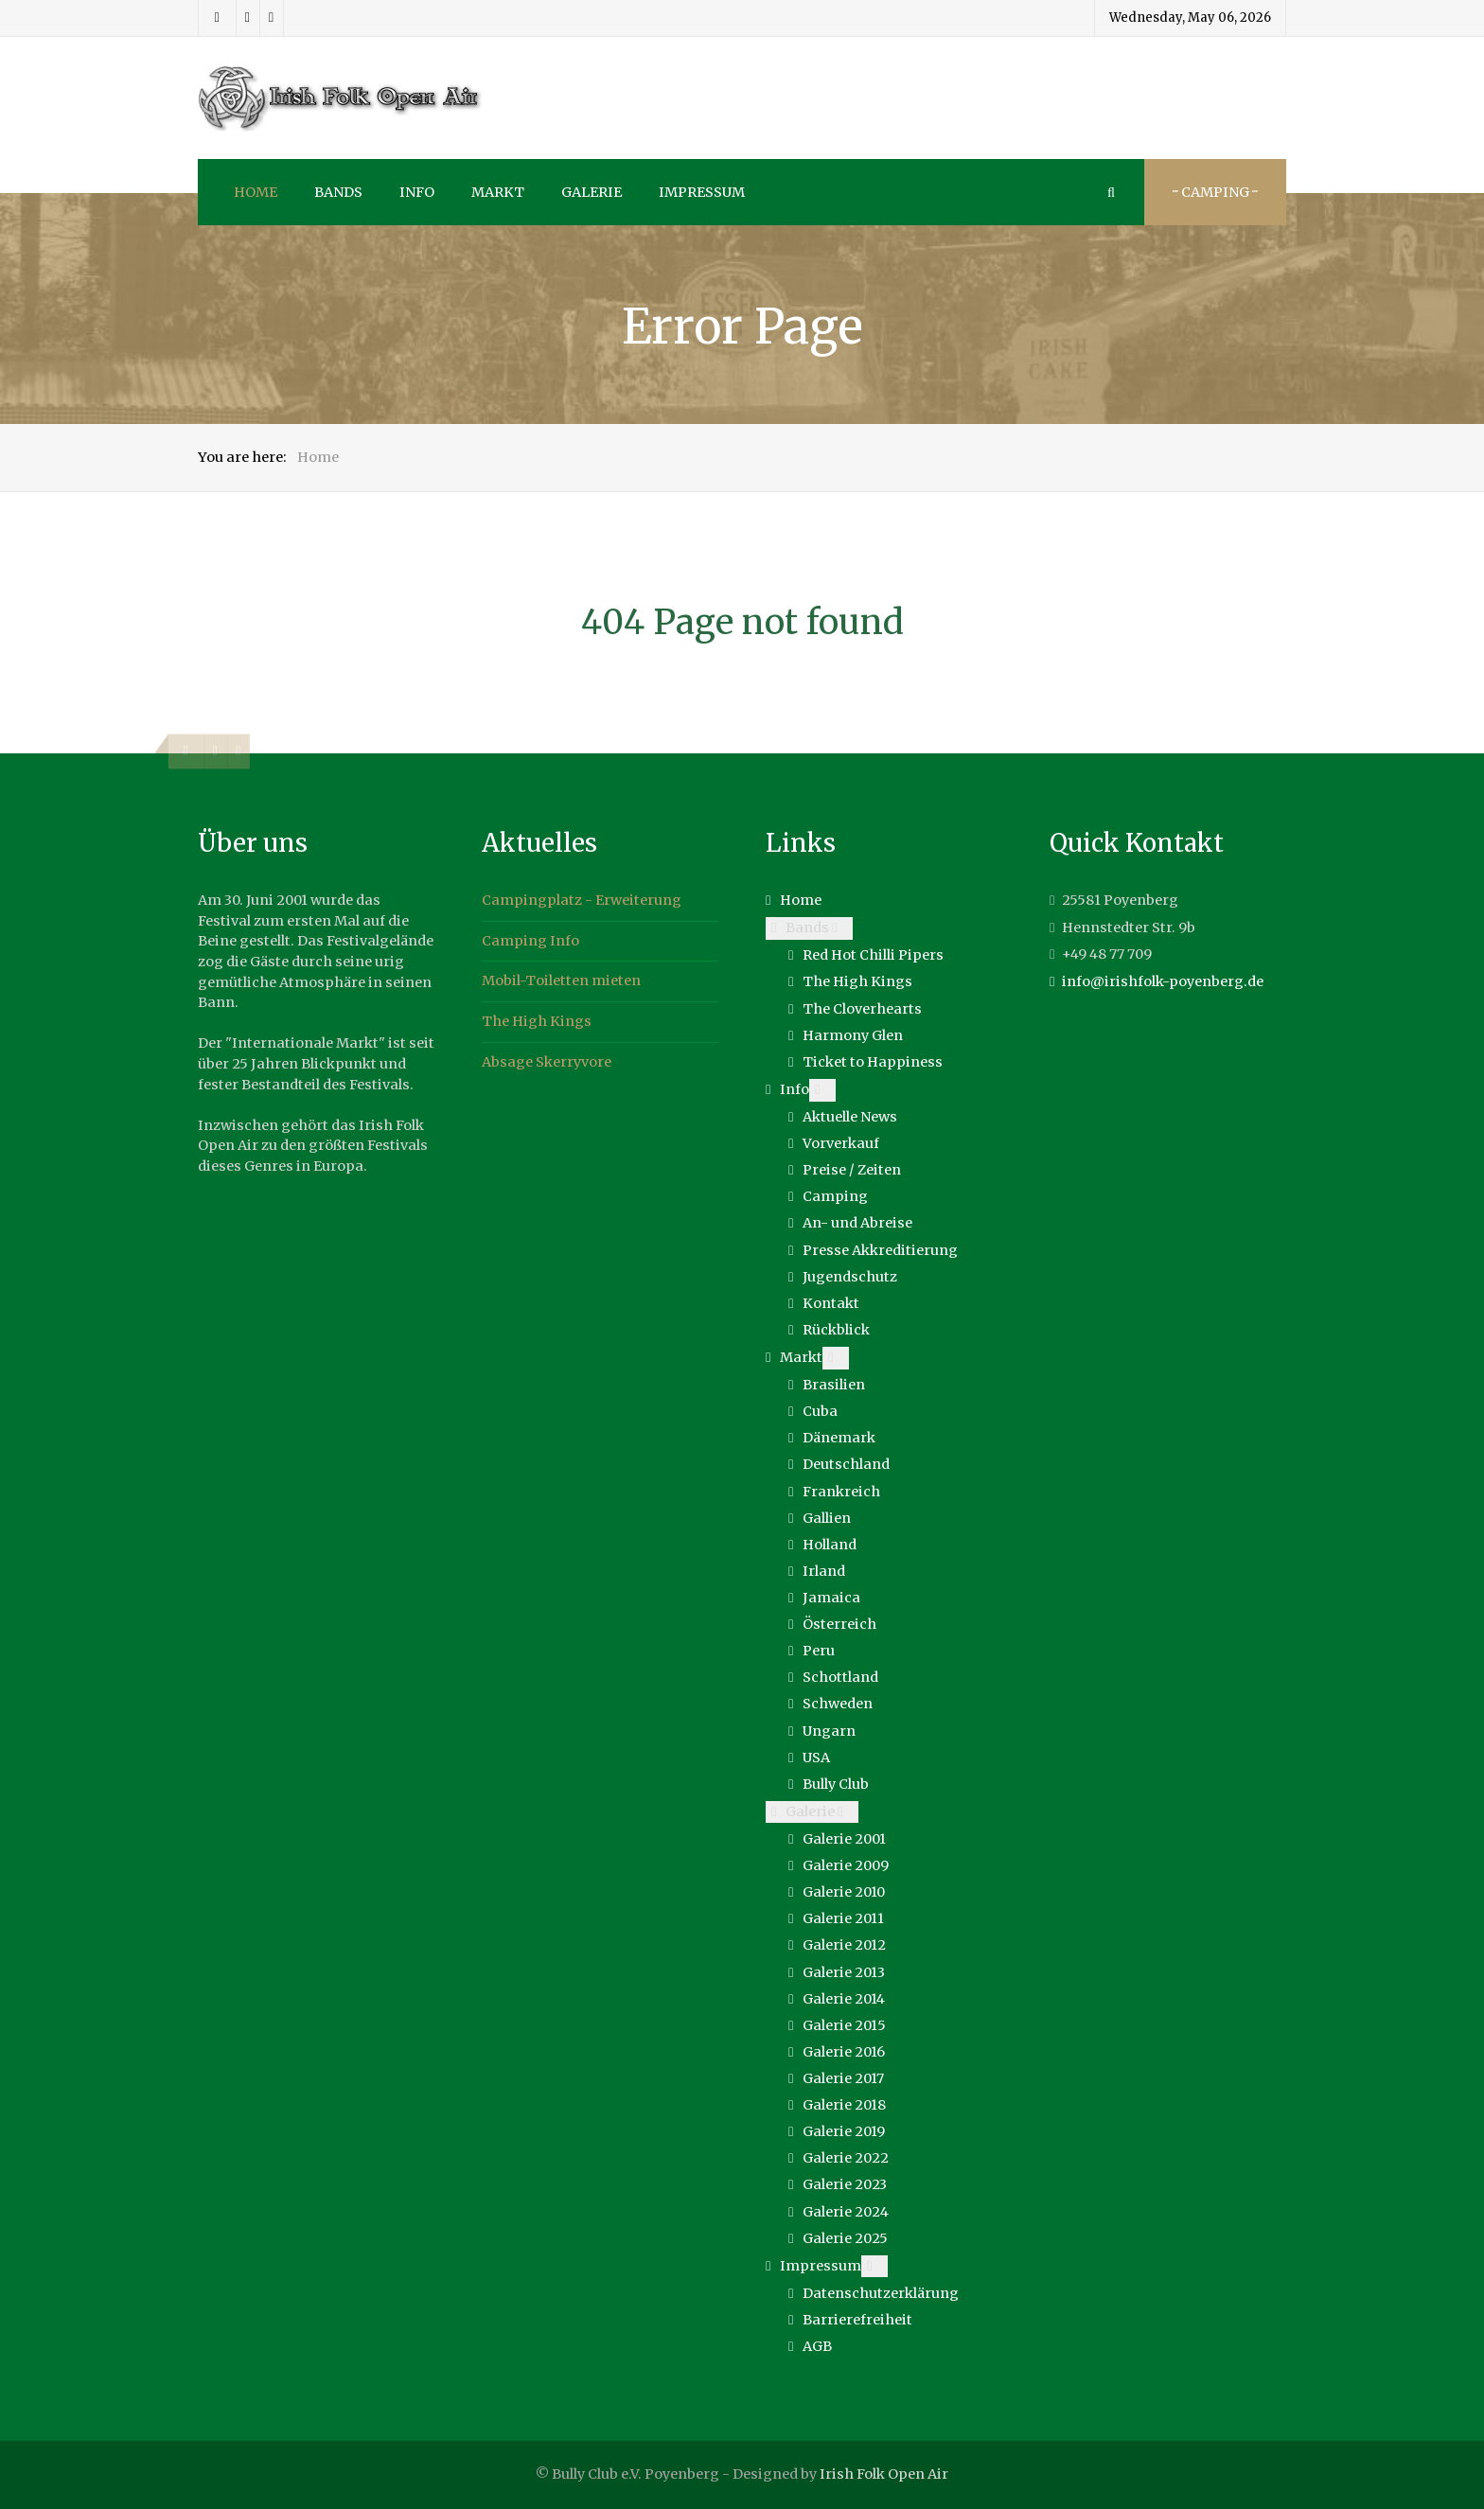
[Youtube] (271, 18)
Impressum (820, 2265)
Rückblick (836, 1329)
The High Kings (537, 1021)
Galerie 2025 (845, 2238)
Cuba (820, 1411)
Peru (819, 1650)
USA (816, 1757)
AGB (817, 2346)
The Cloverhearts (862, 1008)
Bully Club (836, 1784)
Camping (835, 1196)
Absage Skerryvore (546, 1061)
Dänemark (839, 1437)
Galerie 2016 (844, 2051)
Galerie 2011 (843, 1918)
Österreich (839, 1624)
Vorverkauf (841, 1143)
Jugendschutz (850, 1276)
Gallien (827, 1518)
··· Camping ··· (1215, 192)
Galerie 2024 (846, 2211)
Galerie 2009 (846, 1865)
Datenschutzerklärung (881, 2293)
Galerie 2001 (844, 1838)
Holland (830, 1544)
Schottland (840, 1677)
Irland (824, 1571)
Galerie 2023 (845, 2184)
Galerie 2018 (844, 2104)
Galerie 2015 (844, 2025)
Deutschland (846, 1464)
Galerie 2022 (846, 2157)
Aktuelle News (850, 1116)
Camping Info (530, 940)
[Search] (1111, 192)
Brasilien (834, 1384)
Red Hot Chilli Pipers (873, 954)
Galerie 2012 (844, 1944)
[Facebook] (217, 18)
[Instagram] (248, 18)
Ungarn (829, 1731)
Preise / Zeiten (852, 1169)
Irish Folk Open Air (884, 2473)
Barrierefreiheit (857, 2319)
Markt (801, 1357)
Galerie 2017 (843, 2078)
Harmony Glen (853, 1035)
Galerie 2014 (844, 1998)
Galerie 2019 (844, 2131)
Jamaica (831, 1597)
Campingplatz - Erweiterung (581, 900)
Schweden (838, 1703)
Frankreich (841, 1491)
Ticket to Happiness (873, 1061)
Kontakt (831, 1303)
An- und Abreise (857, 1222)
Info (794, 1089)
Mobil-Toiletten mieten (561, 980)
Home (801, 900)
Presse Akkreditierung (880, 1250)
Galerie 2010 (844, 1891)
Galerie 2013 (844, 1972)
